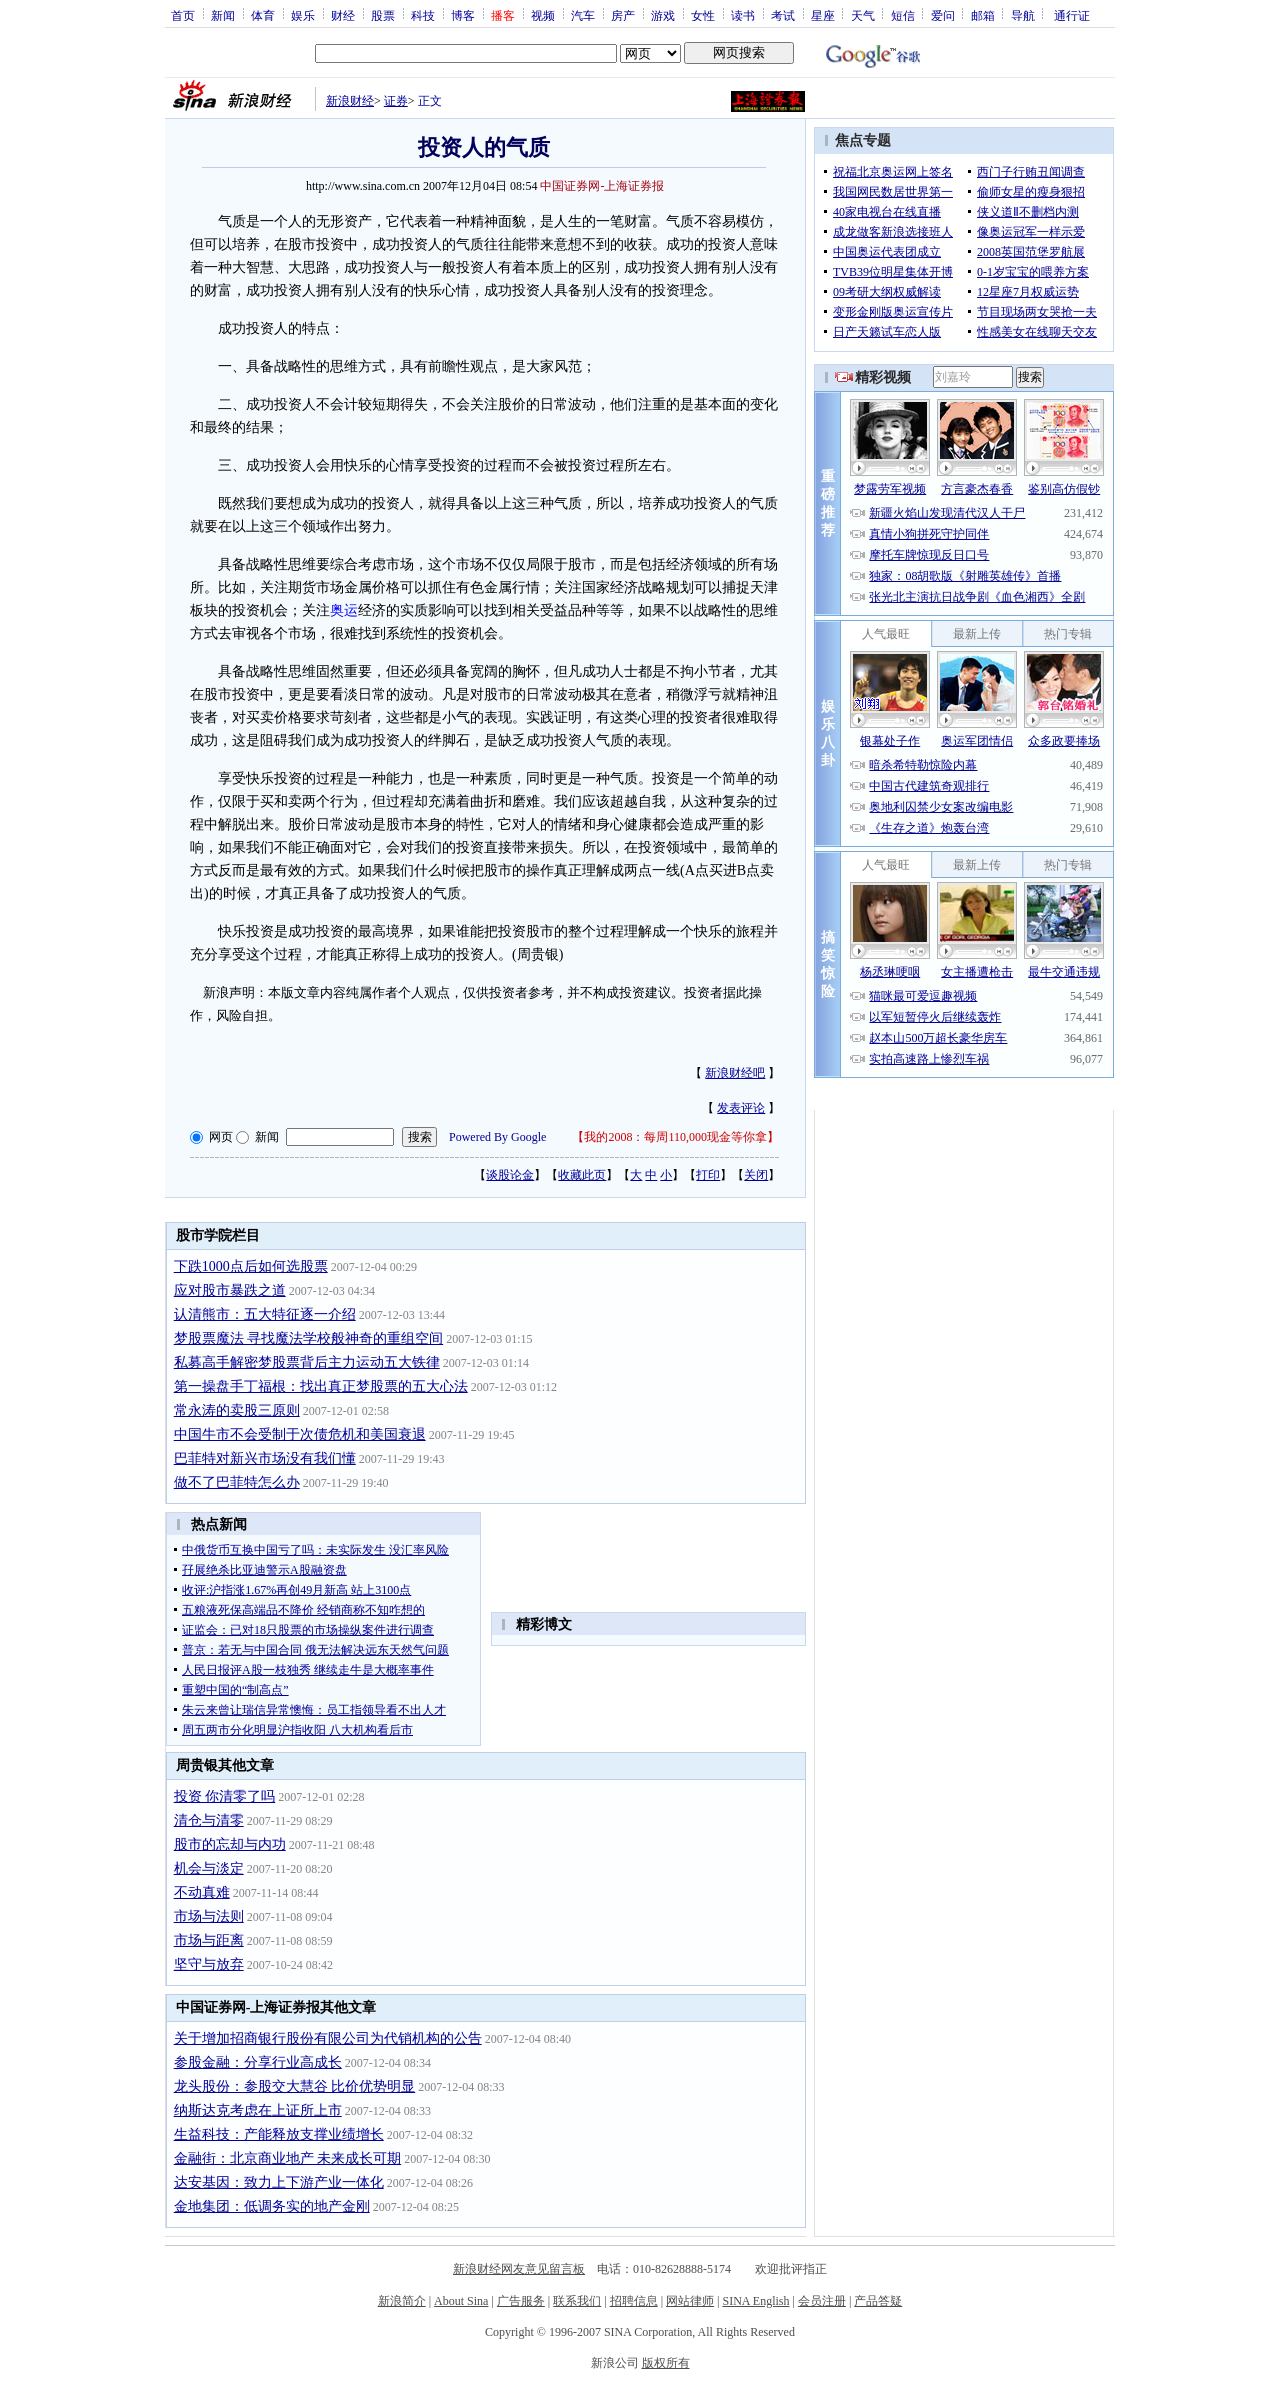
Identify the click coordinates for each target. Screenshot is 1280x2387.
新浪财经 (350, 101)
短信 (903, 15)
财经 (343, 15)
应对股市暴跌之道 (230, 1290)
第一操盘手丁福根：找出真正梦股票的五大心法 (321, 1386)
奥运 (344, 610)
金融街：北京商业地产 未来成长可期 (288, 2158)
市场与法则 (209, 1916)
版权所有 (666, 2363)
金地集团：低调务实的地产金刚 (272, 2206)
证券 (396, 101)
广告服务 (521, 2301)
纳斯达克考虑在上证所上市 (258, 2110)
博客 (463, 15)
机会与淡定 (209, 1868)
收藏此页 (582, 1175)
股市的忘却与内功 (230, 1844)
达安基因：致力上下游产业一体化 (279, 2182)
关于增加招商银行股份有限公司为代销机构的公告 (328, 2038)
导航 (1023, 15)
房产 (623, 15)
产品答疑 (878, 2301)
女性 (703, 15)
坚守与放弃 (209, 1964)
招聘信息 (634, 2301)
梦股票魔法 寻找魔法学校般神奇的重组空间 (309, 1338)
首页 (183, 15)
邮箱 (983, 15)
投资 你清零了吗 (225, 1796)
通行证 (1072, 15)
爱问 (943, 15)
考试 (783, 15)
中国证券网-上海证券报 (602, 186)
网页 (221, 1137)
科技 (423, 15)
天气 (863, 15)
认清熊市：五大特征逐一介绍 (265, 1314)
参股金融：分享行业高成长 (258, 2062)
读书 (743, 15)
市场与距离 (209, 1940)
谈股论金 (510, 1175)
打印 (708, 1175)
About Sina (461, 2301)
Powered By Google (497, 1137)
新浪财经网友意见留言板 (519, 2269)
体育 (263, 15)
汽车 (583, 15)
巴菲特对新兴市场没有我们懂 (265, 1458)
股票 (383, 15)
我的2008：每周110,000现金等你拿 (675, 1137)
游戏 (663, 15)
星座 (823, 15)
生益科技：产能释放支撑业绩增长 (279, 2134)
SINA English (755, 2301)
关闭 (756, 1175)
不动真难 (202, 1892)
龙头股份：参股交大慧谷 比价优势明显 (295, 2086)
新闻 (223, 15)
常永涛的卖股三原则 (237, 1410)
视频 (543, 15)
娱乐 (303, 15)
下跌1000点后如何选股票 (251, 1266)
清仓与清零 (209, 1820)
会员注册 (822, 2301)
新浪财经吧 (735, 1073)
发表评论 (741, 1108)
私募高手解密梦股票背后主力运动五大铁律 (307, 1362)
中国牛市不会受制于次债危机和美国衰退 (300, 1434)
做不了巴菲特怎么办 (237, 1482)
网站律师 (690, 2301)
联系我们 (577, 2301)
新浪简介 (402, 2301)
